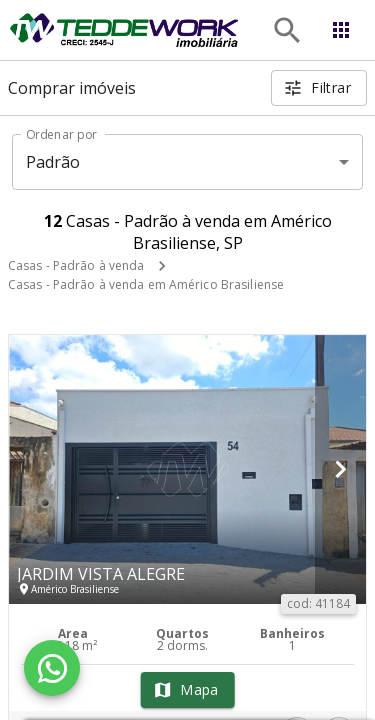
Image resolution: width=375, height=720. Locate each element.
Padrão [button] (53, 162)
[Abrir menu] (341, 30)
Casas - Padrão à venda (76, 265)
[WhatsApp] (52, 668)
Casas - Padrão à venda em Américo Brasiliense (146, 284)
